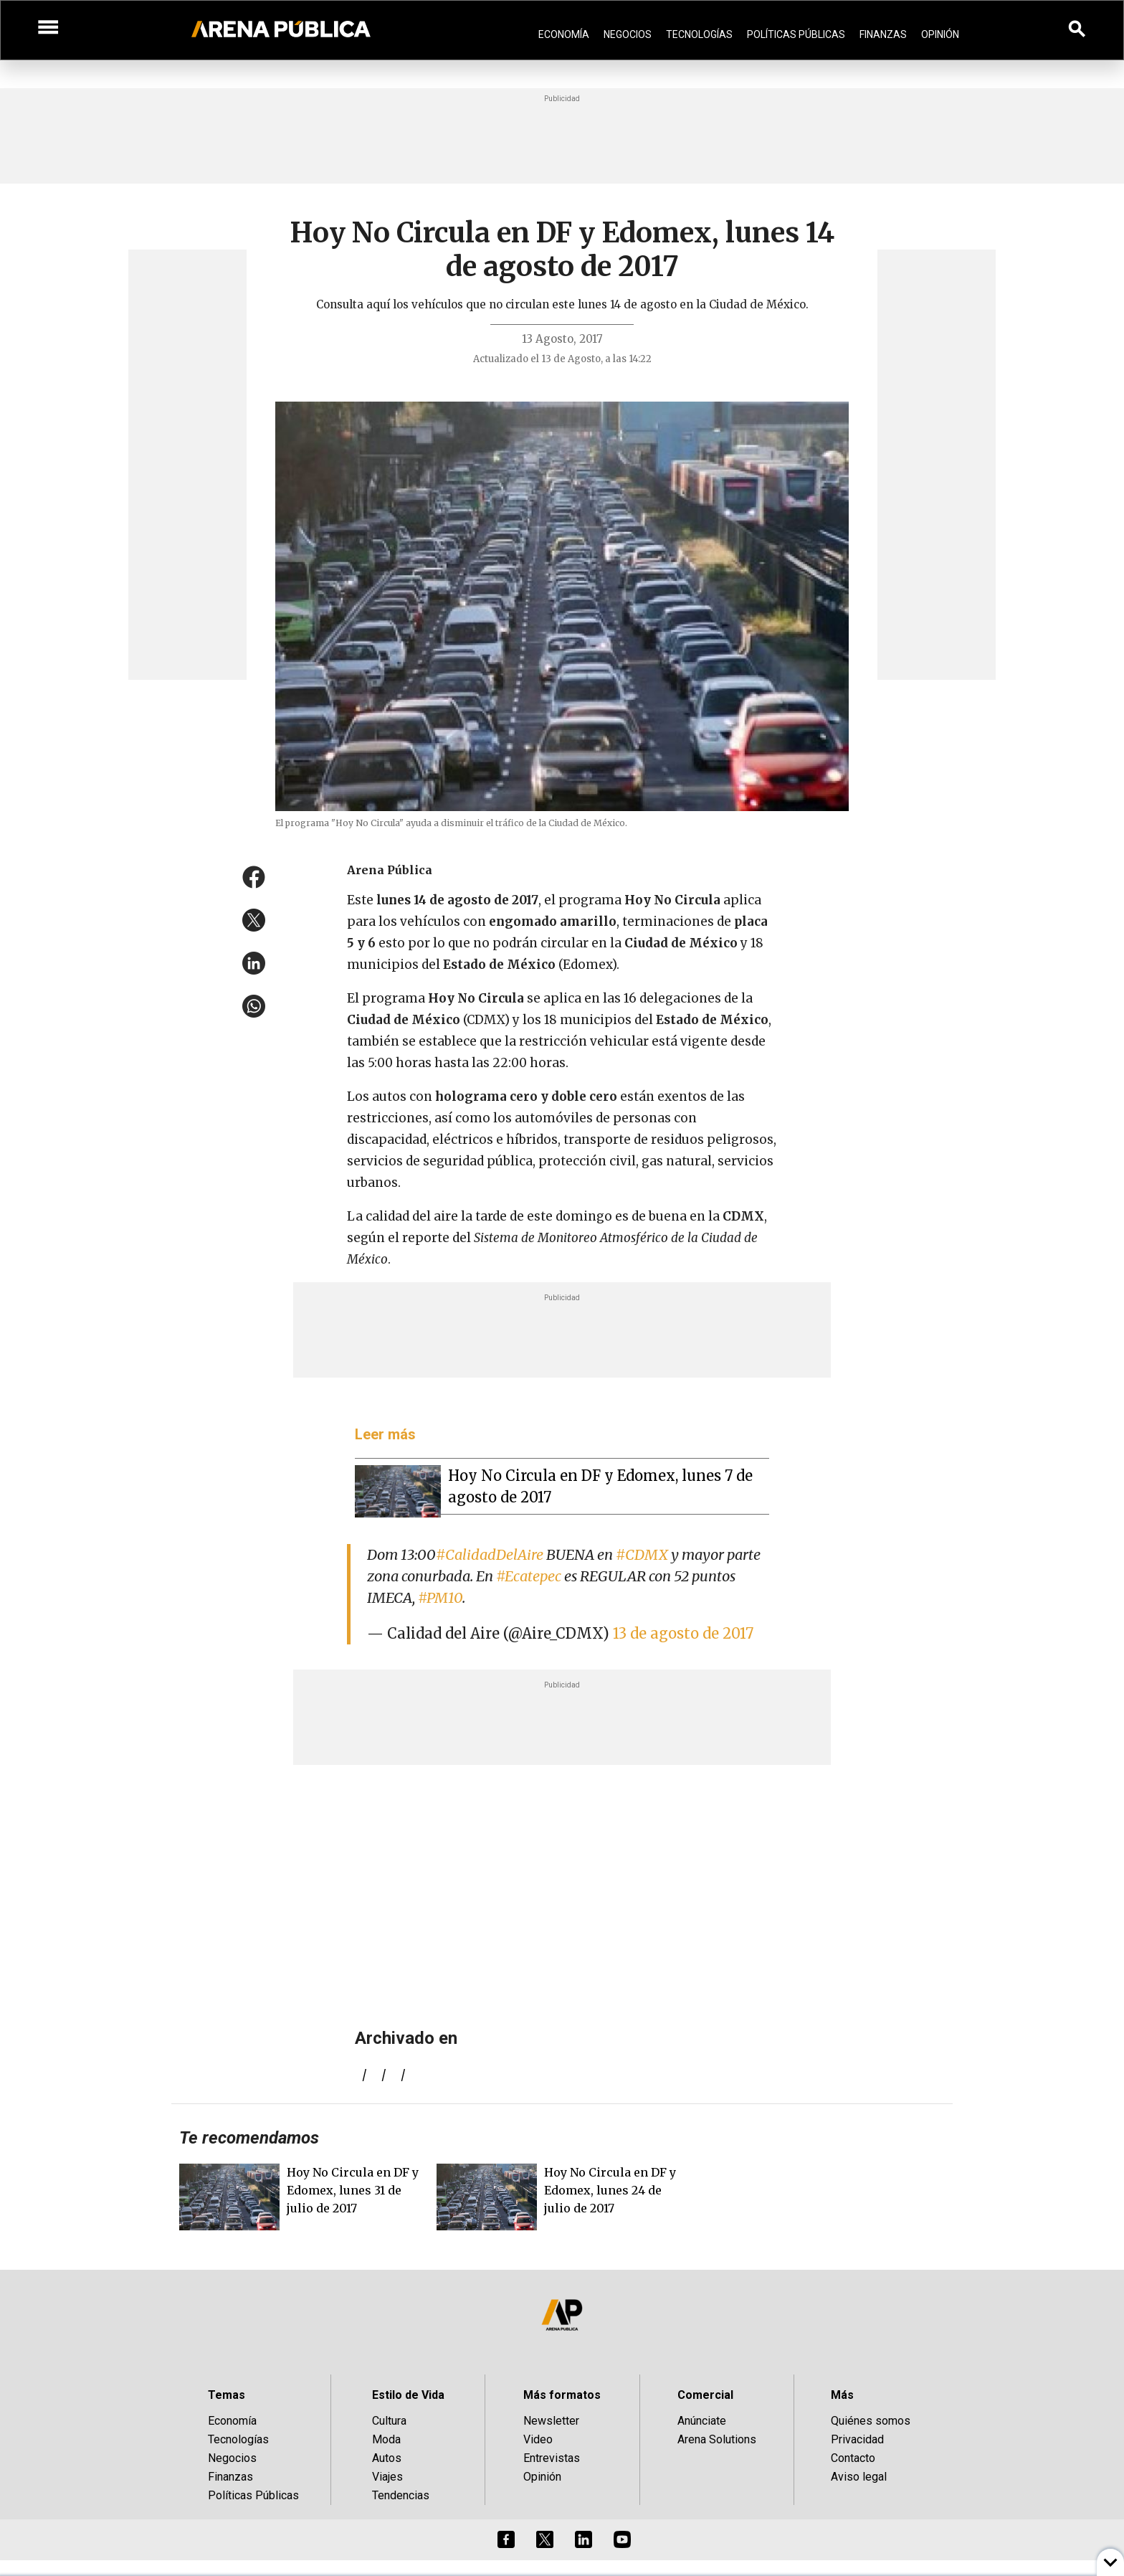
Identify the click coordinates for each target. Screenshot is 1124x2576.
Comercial (705, 2395)
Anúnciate (701, 2421)
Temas (226, 2395)
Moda (386, 2439)
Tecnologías (699, 34)
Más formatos (562, 2395)
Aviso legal (859, 2476)
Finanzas (883, 34)
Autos (386, 2458)
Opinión (940, 34)
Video (538, 2439)
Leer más (385, 1434)
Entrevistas (551, 2458)
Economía (563, 34)
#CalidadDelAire (489, 1554)
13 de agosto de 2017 (683, 1633)
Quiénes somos (870, 2421)
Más (842, 2395)
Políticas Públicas (796, 34)
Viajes (387, 2476)
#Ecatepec (528, 1576)
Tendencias (400, 2495)
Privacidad (857, 2439)
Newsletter (551, 2421)
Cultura (389, 2421)
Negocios (628, 34)
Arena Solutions (716, 2439)
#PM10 (440, 1597)
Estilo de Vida (408, 2395)
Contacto (853, 2458)
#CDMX (642, 1554)
